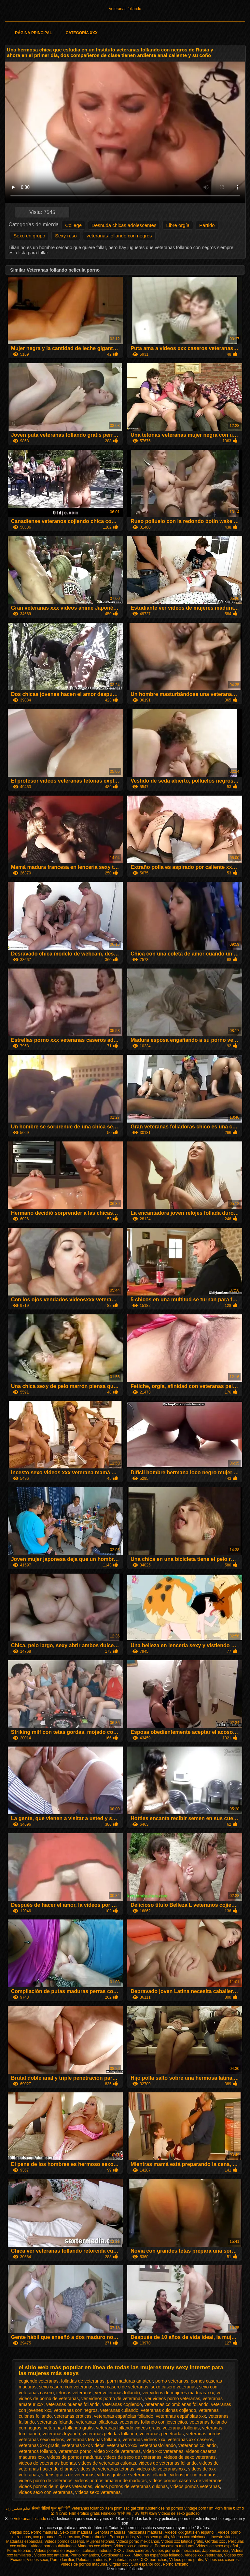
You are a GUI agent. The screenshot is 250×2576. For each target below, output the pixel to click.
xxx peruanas (44, 2537)
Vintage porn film (199, 2508)
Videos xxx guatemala (133, 2546)
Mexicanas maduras (145, 2532)
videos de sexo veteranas (190, 2457)
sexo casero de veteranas (122, 2386)
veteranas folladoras (96, 2422)
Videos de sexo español (217, 2546)
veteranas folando (55, 2422)
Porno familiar (62, 2559)
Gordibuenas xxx (116, 2555)
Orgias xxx (119, 2564)
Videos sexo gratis (153, 2537)
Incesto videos (224, 2537)
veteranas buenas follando (73, 2404)
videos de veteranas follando (168, 2463)
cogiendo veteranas (39, 2381)
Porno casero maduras (174, 2546)
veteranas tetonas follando (93, 2439)
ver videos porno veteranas (172, 2398)
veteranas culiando (119, 2410)
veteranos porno (75, 2451)
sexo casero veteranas (174, 2386)
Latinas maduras (97, 2550)
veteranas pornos (203, 2433)
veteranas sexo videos (41, 2439)
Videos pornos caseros (64, 2541)
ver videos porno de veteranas (112, 2398)
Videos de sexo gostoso (179, 2513)
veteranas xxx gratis (39, 2445)
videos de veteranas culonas (107, 2463)
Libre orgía (177, 225)
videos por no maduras (193, 2474)
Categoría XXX (82, 33)
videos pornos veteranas (195, 2486)
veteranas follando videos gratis (128, 2427)
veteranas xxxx (122, 2445)
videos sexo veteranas (97, 2492)
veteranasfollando (158, 2445)
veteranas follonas (181, 2427)
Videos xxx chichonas (189, 2537)
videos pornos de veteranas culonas (131, 2486)
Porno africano (175, 2564)
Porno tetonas (19, 2550)
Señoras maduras (110, 2532)
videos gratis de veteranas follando (132, 2474)
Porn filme (223, 2508)
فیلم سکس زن (18, 2508)
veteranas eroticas (72, 2416)
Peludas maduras (91, 2559)
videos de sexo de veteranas (132, 2457)
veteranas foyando (61, 2433)
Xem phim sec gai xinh (124, 2508)
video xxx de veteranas (117, 2451)
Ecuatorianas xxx (123, 2559)
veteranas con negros (76, 2410)
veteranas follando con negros (119, 235)
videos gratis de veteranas (67, 2474)
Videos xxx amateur (51, 2555)
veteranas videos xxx (144, 2439)
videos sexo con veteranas (46, 2492)
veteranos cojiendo (197, 2445)
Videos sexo (37, 2559)
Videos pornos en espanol (57, 2550)
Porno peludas (122, 2537)
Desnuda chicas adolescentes (123, 225)
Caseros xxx (69, 2537)
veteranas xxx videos (83, 2445)
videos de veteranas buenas (47, 2463)
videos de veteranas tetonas (105, 2468)
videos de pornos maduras (74, 2457)
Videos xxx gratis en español (190, 2532)
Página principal (33, 33)
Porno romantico (84, 2555)
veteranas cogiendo (122, 2404)
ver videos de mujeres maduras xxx (178, 2392)
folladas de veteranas (82, 2381)
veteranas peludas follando (110, 2433)
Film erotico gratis (84, 2513)
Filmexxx (108, 2513)
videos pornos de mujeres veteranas (55, 2486)
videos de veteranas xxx (161, 2468)
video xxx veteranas (163, 2451)
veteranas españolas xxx (181, 2416)
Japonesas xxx (215, 2550)
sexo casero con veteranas (66, 2386)
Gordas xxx (215, 2541)
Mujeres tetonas (100, 2541)
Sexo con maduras (76, 2532)
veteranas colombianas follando (177, 2404)
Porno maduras (44, 2532)
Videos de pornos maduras (84, 2564)
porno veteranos (171, 2381)
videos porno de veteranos (46, 2480)
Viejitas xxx (19, 2532)
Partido (207, 225)
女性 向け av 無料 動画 (137, 2513)
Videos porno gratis (186, 2559)
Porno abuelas (94, 2537)
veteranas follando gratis (69, 2427)
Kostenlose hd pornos (164, 2508)
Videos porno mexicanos (137, 2541)
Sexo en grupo (29, 235)
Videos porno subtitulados (53, 2546)
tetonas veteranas (74, 2392)
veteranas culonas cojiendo (168, 2410)
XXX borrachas (154, 2559)
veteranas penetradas (162, 2433)
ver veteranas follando (117, 2392)
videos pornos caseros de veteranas (185, 2480)
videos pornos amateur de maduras (110, 2480)
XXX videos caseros (132, 2550)
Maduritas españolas (24, 2541)
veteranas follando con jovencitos (153, 2422)
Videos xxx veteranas (203, 2555)
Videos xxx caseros (222, 2559)
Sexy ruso (66, 235)
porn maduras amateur (130, 2381)
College (73, 225)
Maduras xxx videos (95, 2546)
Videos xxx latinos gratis (182, 2541)
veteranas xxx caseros (190, 2439)
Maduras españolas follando (158, 2555)
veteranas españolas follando (123, 2416)
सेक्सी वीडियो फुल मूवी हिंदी (51, 2508)
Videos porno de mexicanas (176, 2550)
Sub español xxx (146, 2564)
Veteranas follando (125, 9)
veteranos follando (37, 2451)
